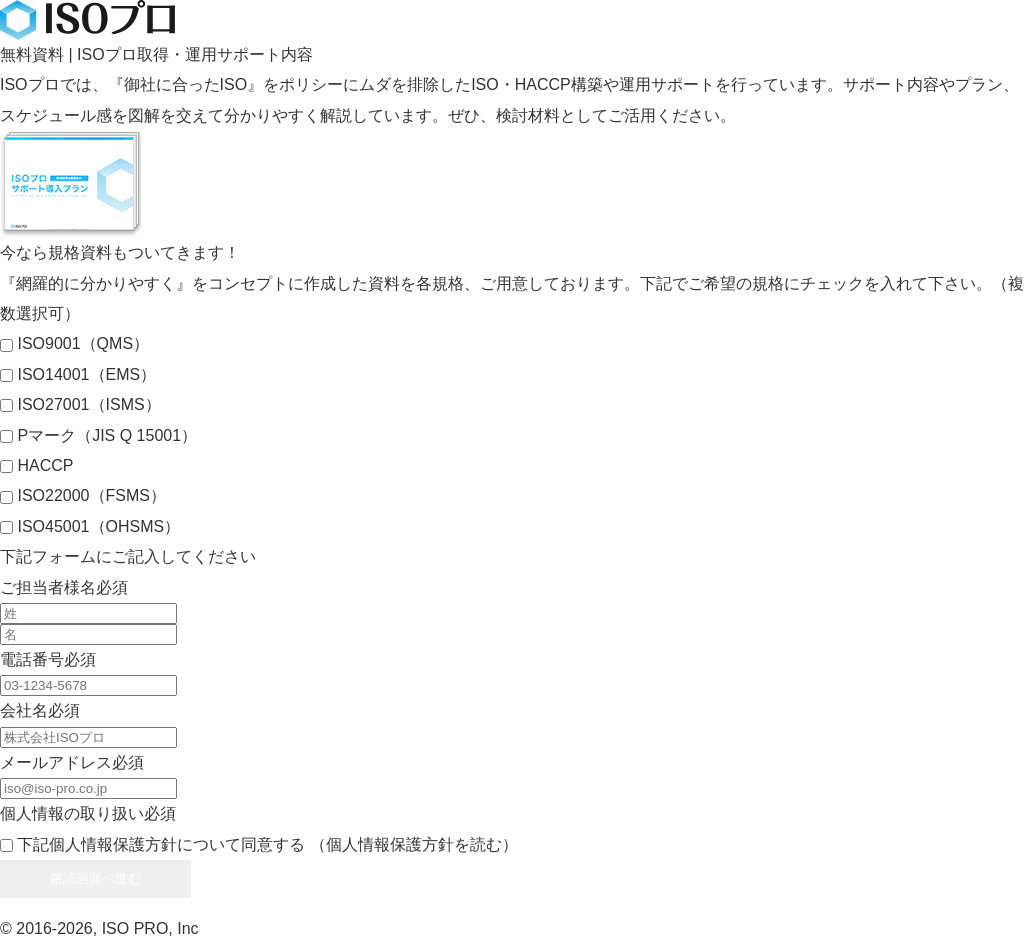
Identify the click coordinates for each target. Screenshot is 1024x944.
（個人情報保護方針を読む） (414, 844)
